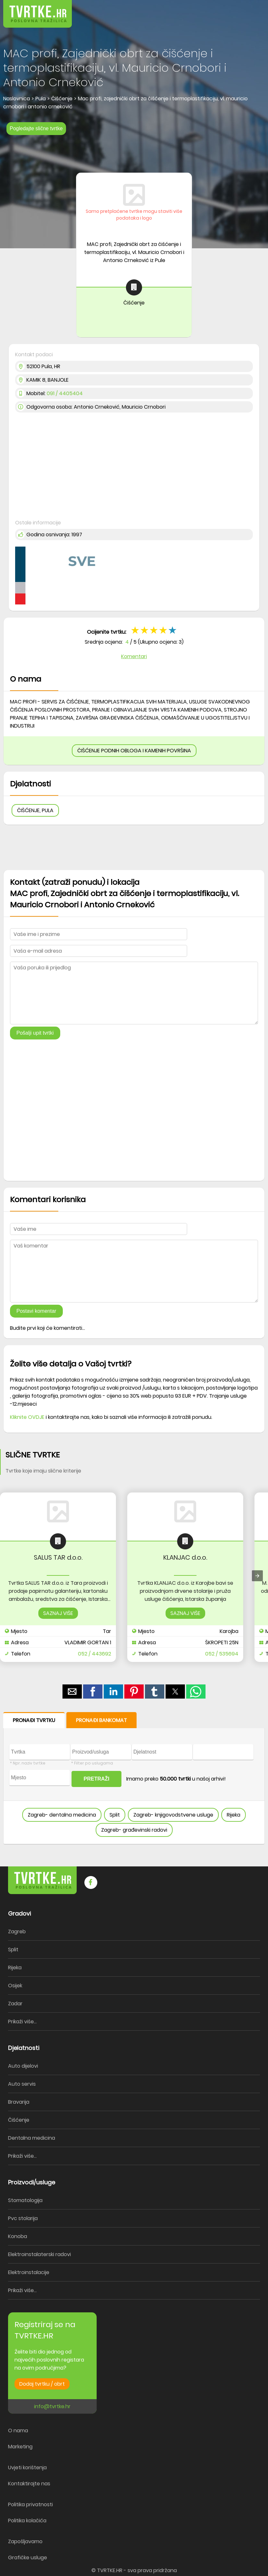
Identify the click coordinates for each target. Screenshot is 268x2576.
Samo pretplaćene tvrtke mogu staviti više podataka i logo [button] (134, 214)
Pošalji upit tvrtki (35, 1033)
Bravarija (18, 2102)
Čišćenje (18, 2120)
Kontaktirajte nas (29, 2483)
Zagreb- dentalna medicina (62, 1815)
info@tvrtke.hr (52, 2406)
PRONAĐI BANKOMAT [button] (101, 1720)
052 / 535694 (221, 1653)
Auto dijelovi (23, 2066)
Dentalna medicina (31, 2138)
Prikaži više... (22, 2021)
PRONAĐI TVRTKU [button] (34, 1720)
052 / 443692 (94, 1653)
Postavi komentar (36, 1311)
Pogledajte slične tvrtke (36, 128)
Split (115, 1815)
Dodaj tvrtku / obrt (42, 2384)
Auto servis (22, 2084)
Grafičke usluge (27, 2557)
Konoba (17, 2236)
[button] (248, 9)
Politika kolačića (27, 2520)
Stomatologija (25, 2200)
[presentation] (257, 1575)
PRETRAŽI (97, 1779)
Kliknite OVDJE (27, 1417)
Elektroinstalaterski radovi (39, 2254)
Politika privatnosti (30, 2504)
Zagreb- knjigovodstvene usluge (173, 1815)
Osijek (15, 1985)
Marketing (20, 2446)
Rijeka (233, 1815)
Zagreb (17, 1931)
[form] (134, 1778)
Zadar (15, 2003)
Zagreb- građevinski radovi (134, 1830)
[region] (134, 152)
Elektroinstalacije (28, 2272)
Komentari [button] (134, 656)
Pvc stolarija (23, 2218)
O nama (18, 2430)
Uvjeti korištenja (27, 2467)
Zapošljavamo (25, 2541)
